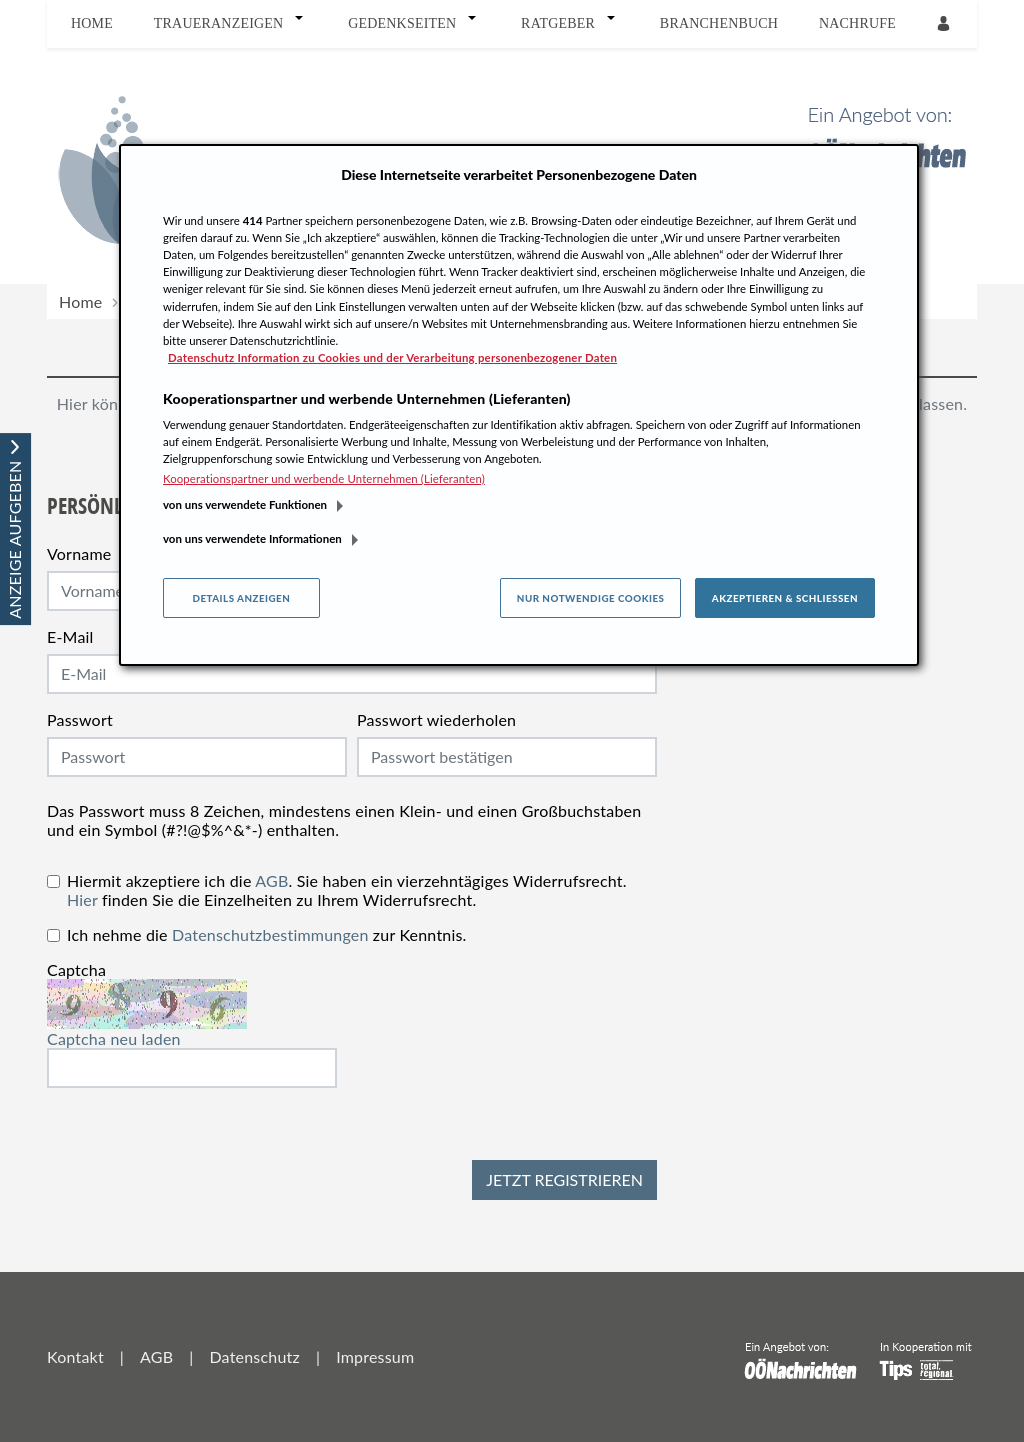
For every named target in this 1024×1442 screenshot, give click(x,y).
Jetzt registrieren (564, 1179)
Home (92, 23)
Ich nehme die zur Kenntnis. (267, 934)
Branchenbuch (719, 23)
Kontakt (75, 1356)
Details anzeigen (241, 598)
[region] (519, 405)
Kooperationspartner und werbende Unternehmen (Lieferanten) (324, 478)
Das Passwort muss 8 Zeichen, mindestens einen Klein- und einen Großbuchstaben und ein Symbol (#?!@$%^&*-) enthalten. (344, 820)
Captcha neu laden (114, 1038)
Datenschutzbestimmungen (270, 934)
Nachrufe (857, 23)
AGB (271, 880)
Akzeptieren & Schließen (785, 598)
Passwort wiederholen (436, 719)
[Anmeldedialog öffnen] (945, 24)
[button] (303, 24)
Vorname (79, 553)
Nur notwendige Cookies (591, 598)
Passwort (80, 719)
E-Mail (70, 636)
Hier (82, 899)
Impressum (375, 1356)
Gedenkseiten (402, 23)
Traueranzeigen (219, 23)
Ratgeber (558, 23)
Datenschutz (254, 1356)
